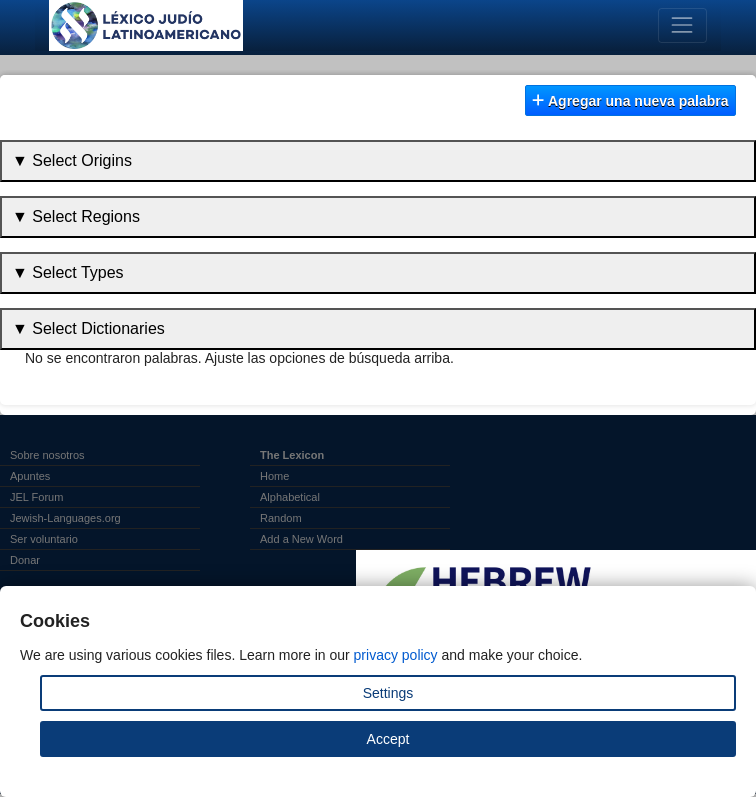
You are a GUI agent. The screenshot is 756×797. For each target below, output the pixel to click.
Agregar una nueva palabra (630, 101)
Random (281, 518)
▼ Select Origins (72, 160)
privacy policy (396, 655)
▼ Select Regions (76, 216)
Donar (25, 560)
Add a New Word (301, 539)
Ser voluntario (44, 539)
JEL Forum (36, 497)
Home (274, 476)
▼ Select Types (68, 272)
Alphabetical (290, 497)
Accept (388, 739)
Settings (388, 693)
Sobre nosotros (47, 455)
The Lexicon (292, 455)
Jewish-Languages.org (65, 518)
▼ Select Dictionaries (88, 328)
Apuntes (30, 476)
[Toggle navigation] (682, 25)
